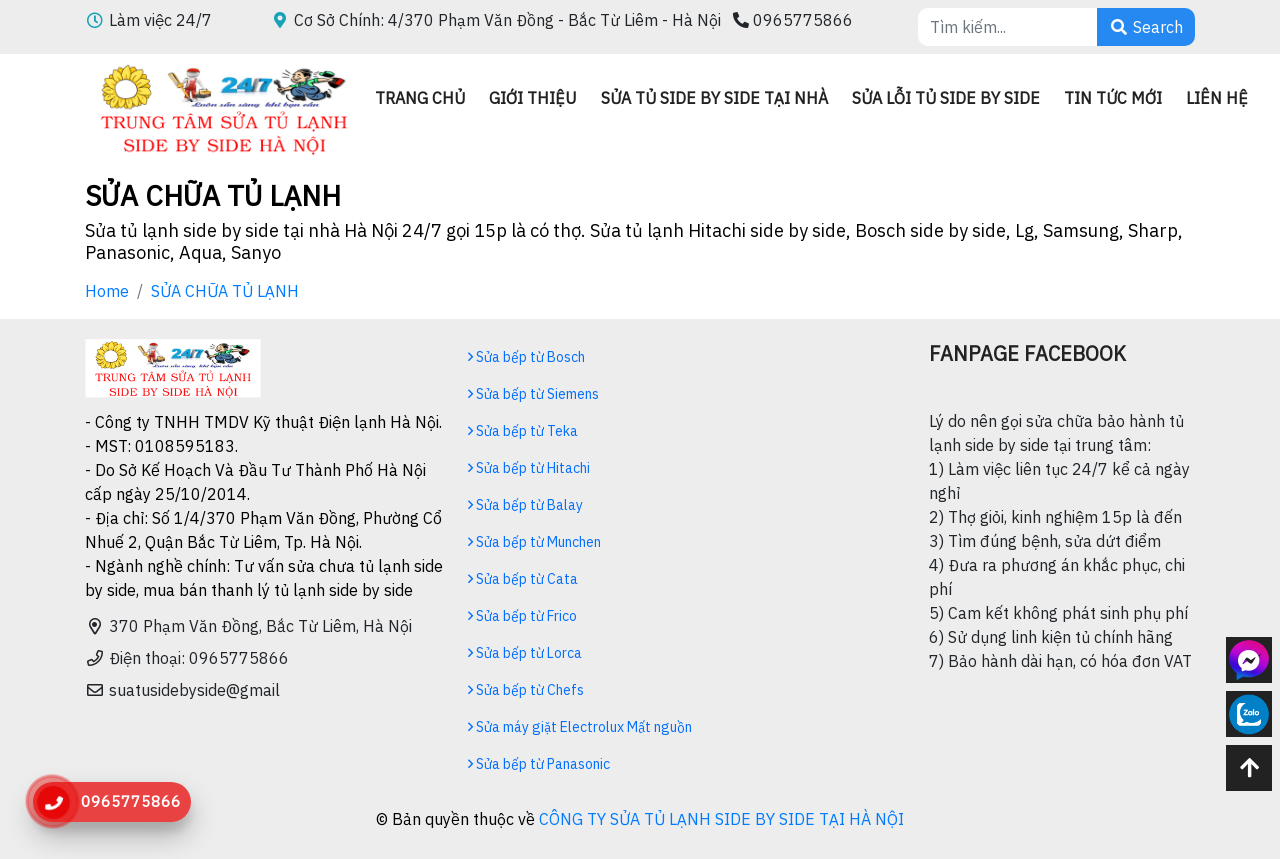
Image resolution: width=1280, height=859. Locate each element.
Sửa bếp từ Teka (523, 431)
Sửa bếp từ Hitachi (529, 468)
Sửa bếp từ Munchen (534, 542)
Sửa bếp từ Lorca (525, 653)
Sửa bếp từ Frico (522, 616)
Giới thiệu (533, 98)
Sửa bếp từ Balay (525, 505)
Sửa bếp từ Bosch (526, 357)
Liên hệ (1217, 98)
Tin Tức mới (1113, 98)
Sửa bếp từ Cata (523, 579)
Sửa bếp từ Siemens (533, 394)
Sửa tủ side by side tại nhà (714, 98)
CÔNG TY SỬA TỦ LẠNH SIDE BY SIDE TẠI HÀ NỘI (721, 819)
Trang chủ (420, 98)
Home (107, 291)
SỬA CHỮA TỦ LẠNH (225, 291)
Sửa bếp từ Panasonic (539, 764)
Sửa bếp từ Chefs (526, 690)
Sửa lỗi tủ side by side (946, 98)
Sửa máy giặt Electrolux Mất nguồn (580, 727)
